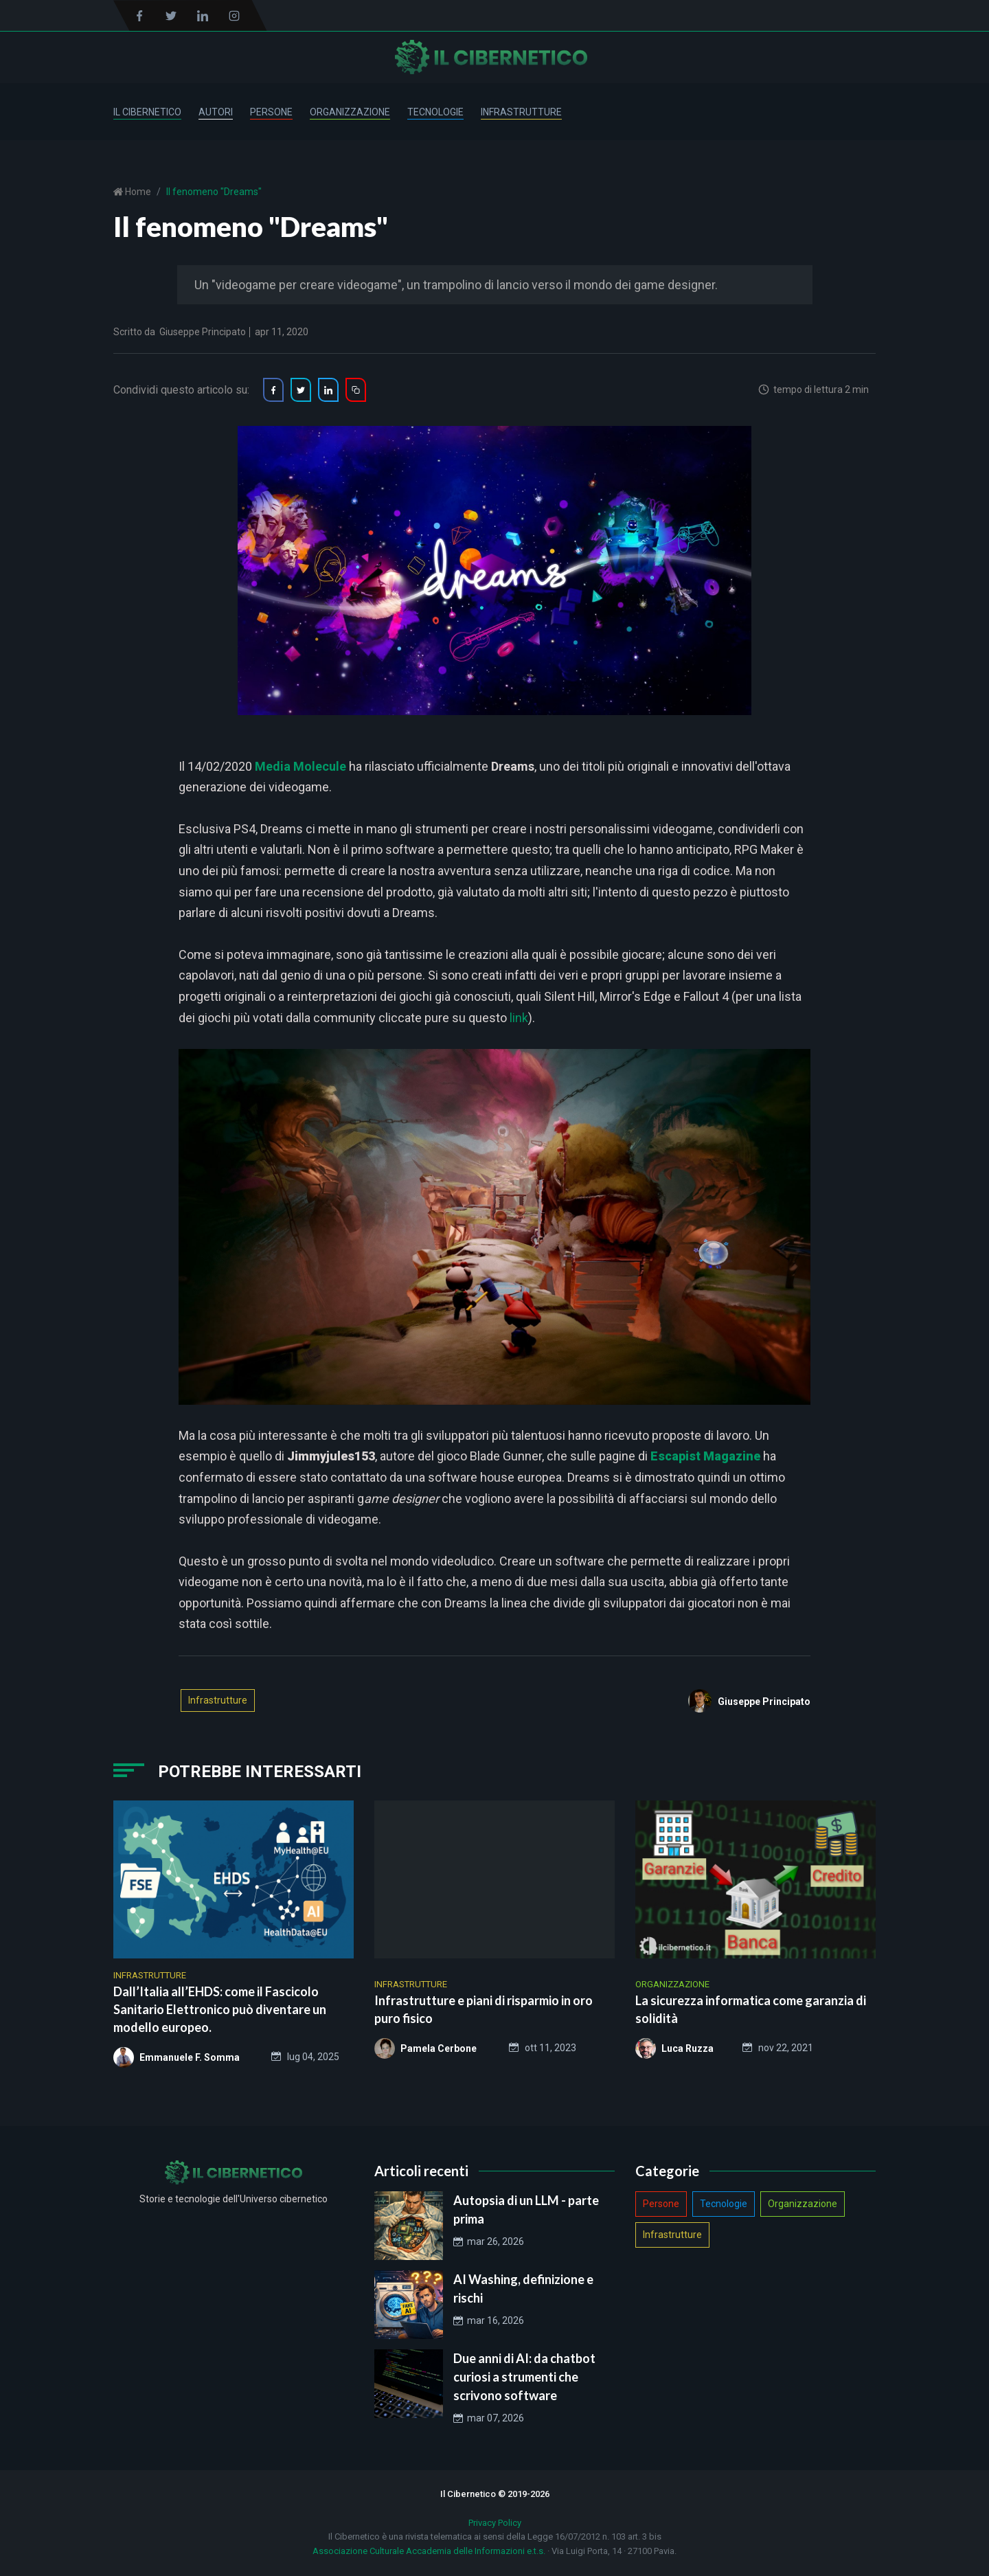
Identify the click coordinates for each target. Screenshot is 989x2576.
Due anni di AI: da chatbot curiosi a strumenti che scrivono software (524, 2377)
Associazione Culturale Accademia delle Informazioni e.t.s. (428, 2551)
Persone (271, 111)
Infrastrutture (521, 111)
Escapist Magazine (705, 1456)
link (519, 1017)
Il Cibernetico (147, 111)
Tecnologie (435, 111)
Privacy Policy (494, 2523)
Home (137, 191)
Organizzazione (350, 111)
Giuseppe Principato (202, 331)
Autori (215, 111)
